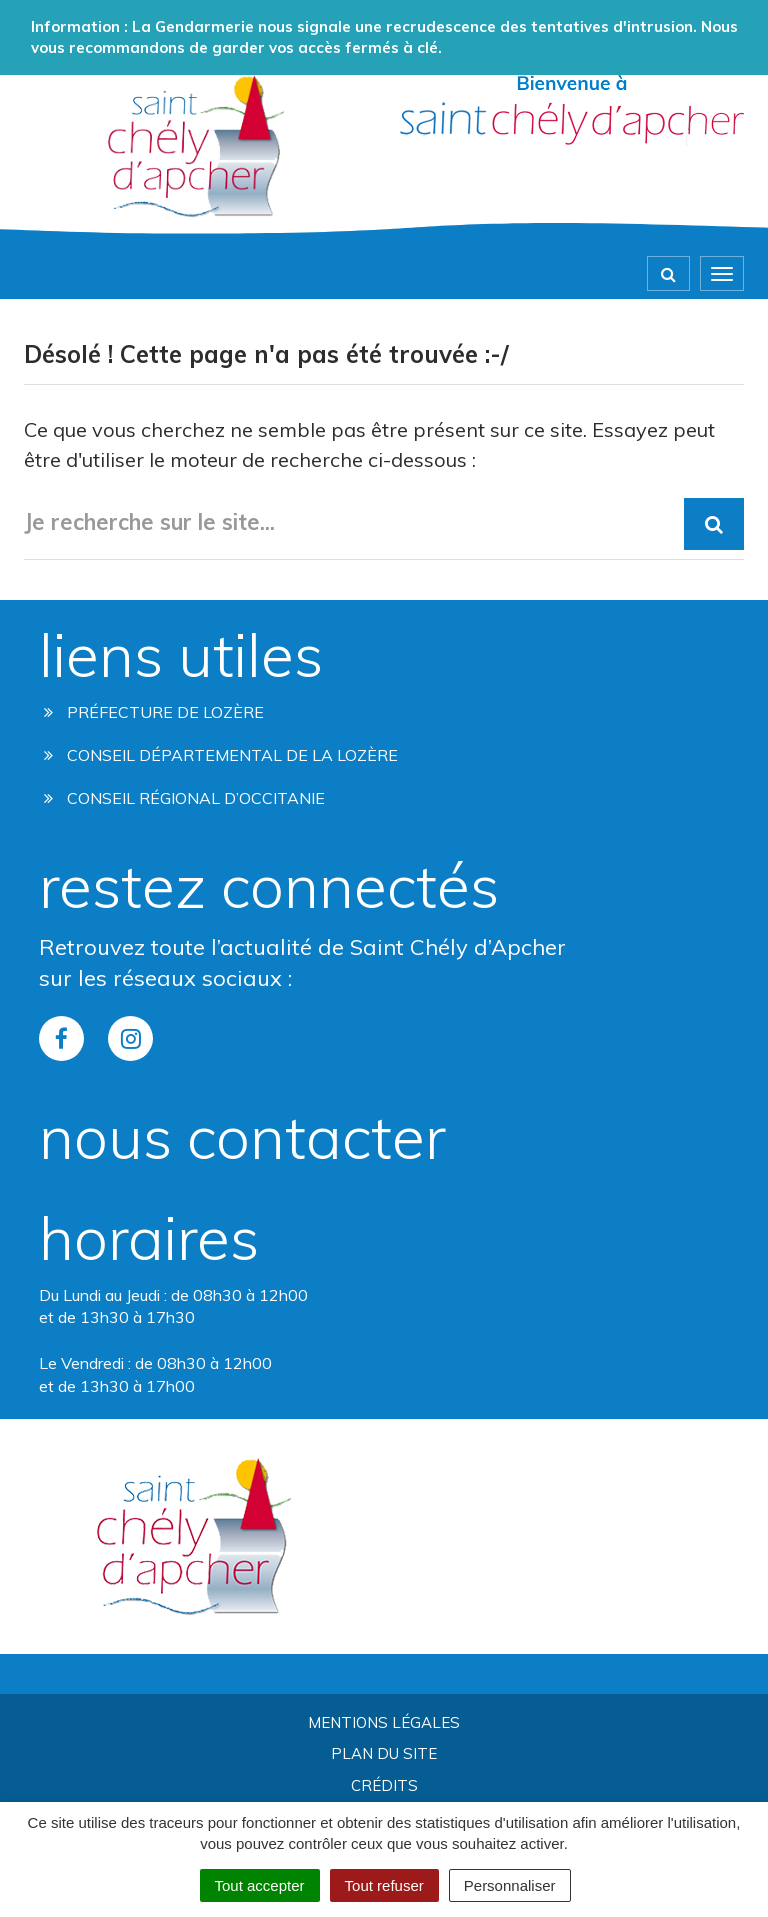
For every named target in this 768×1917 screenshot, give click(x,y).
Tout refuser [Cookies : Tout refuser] (384, 1885)
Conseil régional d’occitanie (184, 798)
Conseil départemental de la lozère (221, 755)
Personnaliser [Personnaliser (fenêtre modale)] (510, 1885)
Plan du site (384, 1753)
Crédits (384, 1785)
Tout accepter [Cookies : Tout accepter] (260, 1885)
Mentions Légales (384, 1722)
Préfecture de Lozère (154, 712)
